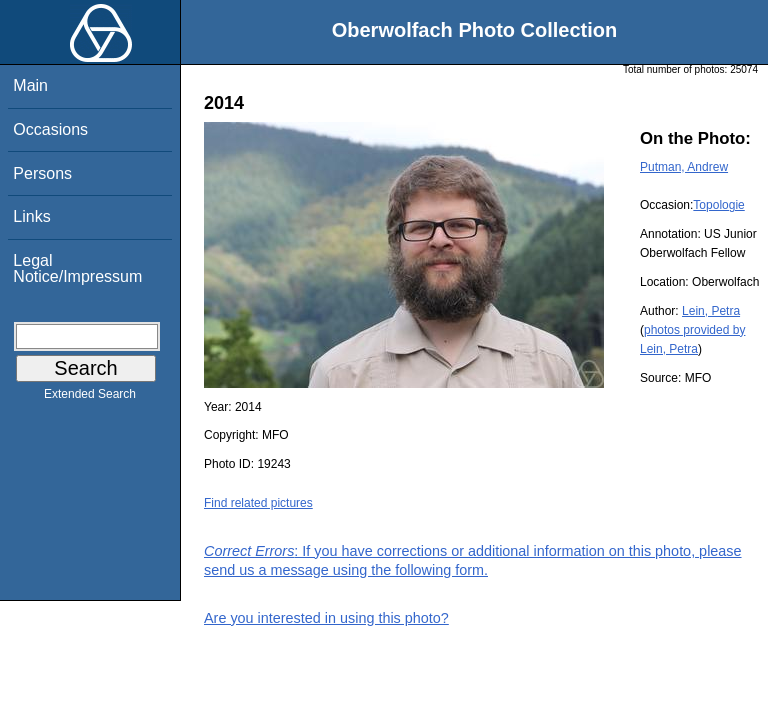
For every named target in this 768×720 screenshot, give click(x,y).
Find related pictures (258, 503)
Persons (42, 173)
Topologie (718, 205)
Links (31, 216)
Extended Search (90, 398)
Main (30, 85)
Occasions (50, 129)
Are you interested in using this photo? (326, 618)
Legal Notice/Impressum (77, 268)
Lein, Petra (711, 311)
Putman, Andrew (684, 167)
